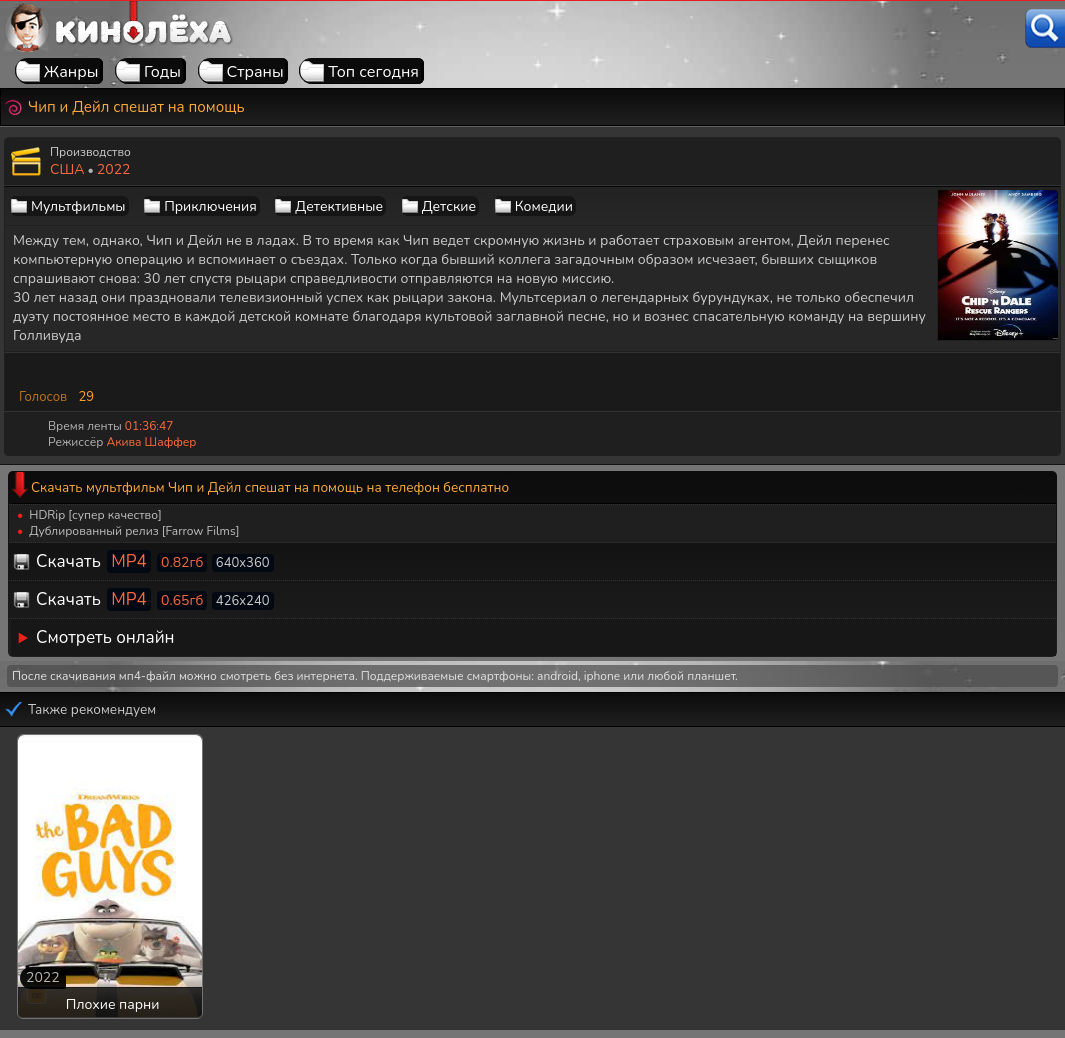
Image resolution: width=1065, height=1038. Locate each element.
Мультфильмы (78, 206)
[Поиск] (1045, 28)
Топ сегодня (373, 72)
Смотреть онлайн (105, 637)
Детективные (339, 206)
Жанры (71, 72)
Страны (255, 72)
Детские (449, 206)
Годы (162, 72)
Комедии (544, 206)
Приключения (210, 206)
